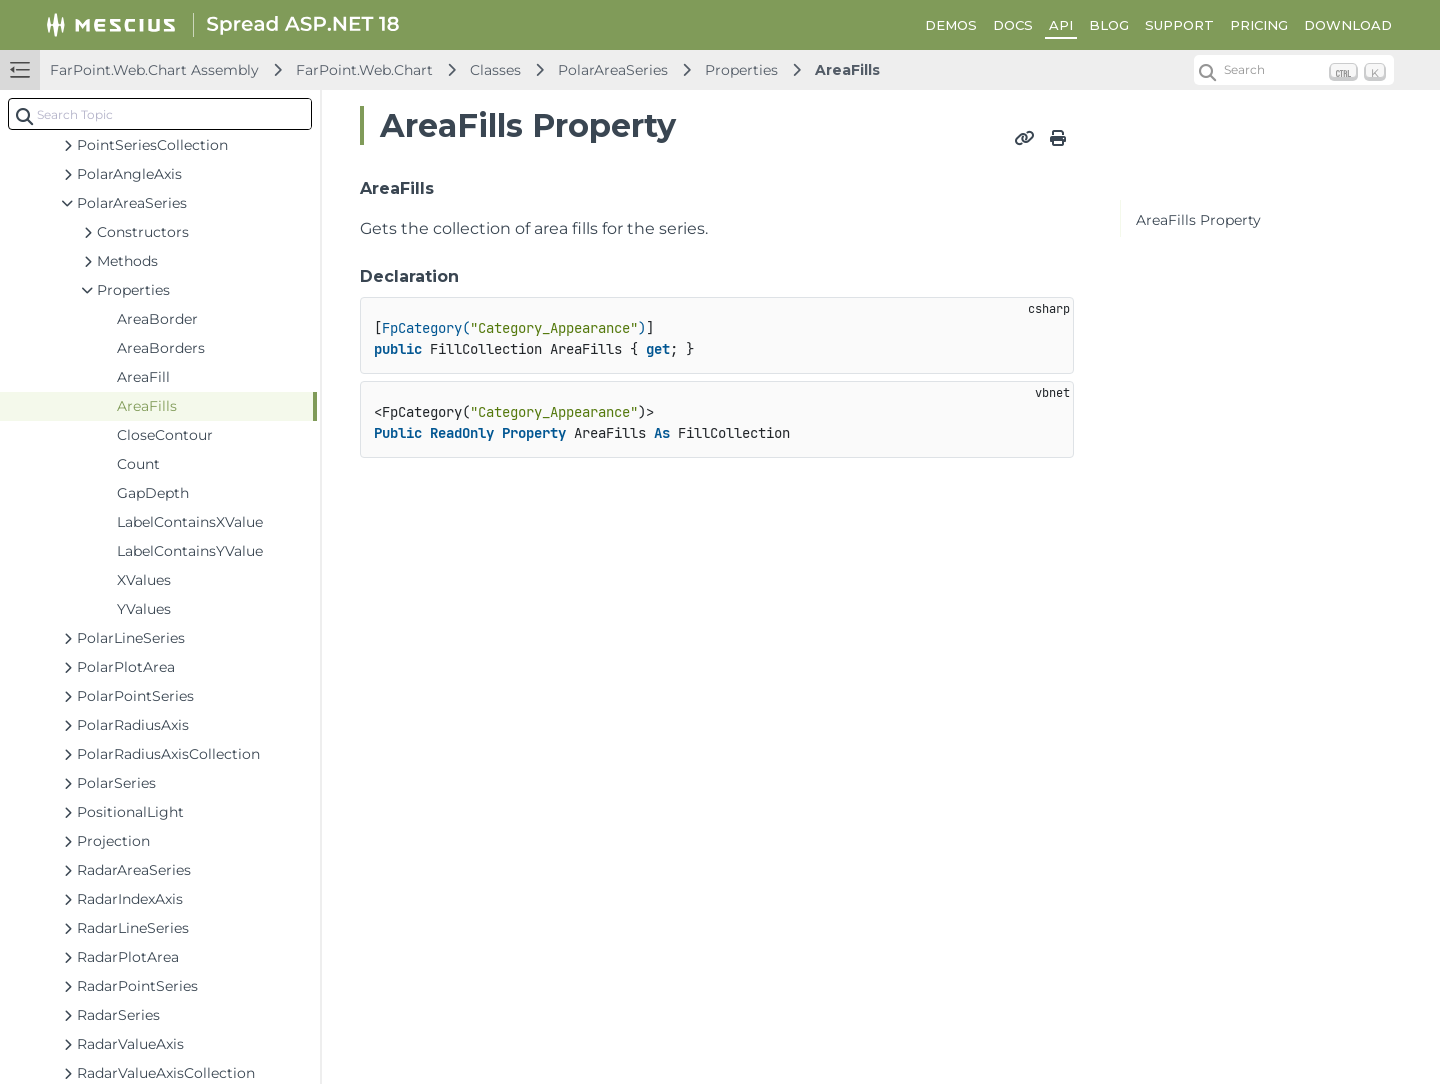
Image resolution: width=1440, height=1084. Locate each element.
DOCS (1013, 25)
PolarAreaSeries (613, 70)
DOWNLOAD (1348, 25)
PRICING (1259, 25)
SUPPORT (1179, 25)
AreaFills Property (1198, 220)
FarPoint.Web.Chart (364, 70)
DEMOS (951, 25)
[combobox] (160, 114)
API (1061, 25)
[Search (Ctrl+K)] (1294, 70)
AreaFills (847, 70)
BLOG (1109, 25)
